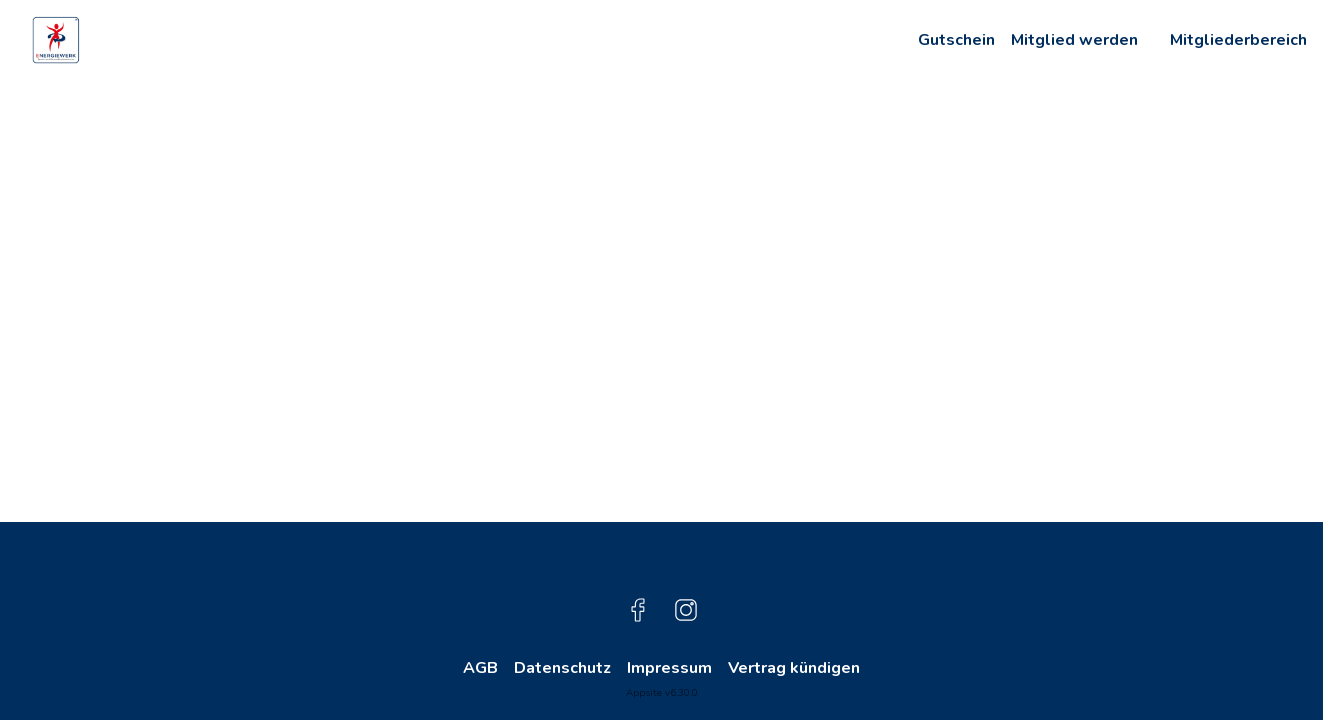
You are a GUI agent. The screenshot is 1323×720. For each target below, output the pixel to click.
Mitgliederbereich (1238, 40)
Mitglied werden (1074, 40)
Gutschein (956, 40)
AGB (480, 668)
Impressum (669, 668)
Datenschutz (562, 668)
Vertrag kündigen (794, 668)
